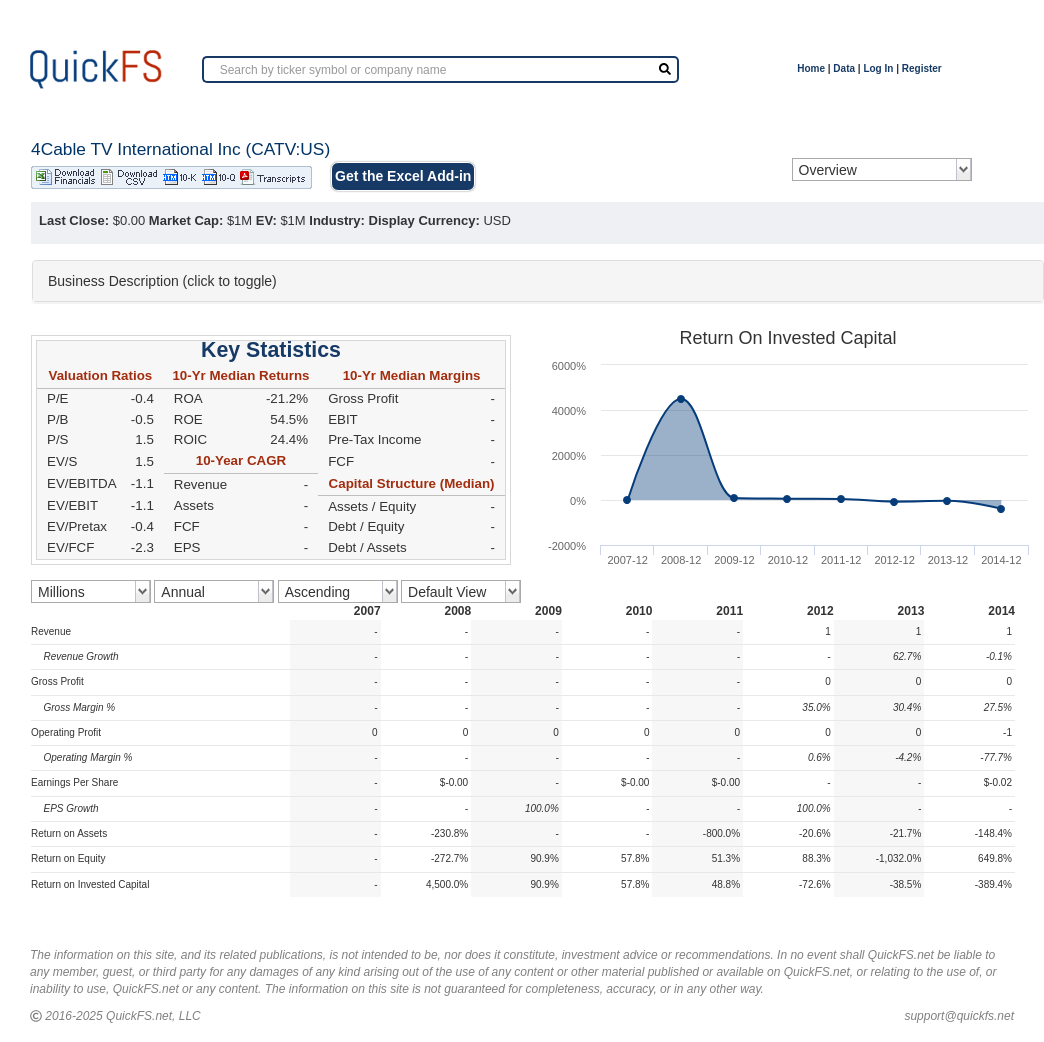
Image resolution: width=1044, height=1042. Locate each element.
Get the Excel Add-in (403, 176)
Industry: (337, 220)
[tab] (538, 281)
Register (922, 68)
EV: (266, 220)
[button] (538, 281)
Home (811, 68)
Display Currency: (424, 220)
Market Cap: (186, 220)
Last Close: (74, 220)
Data (844, 68)
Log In (878, 68)
